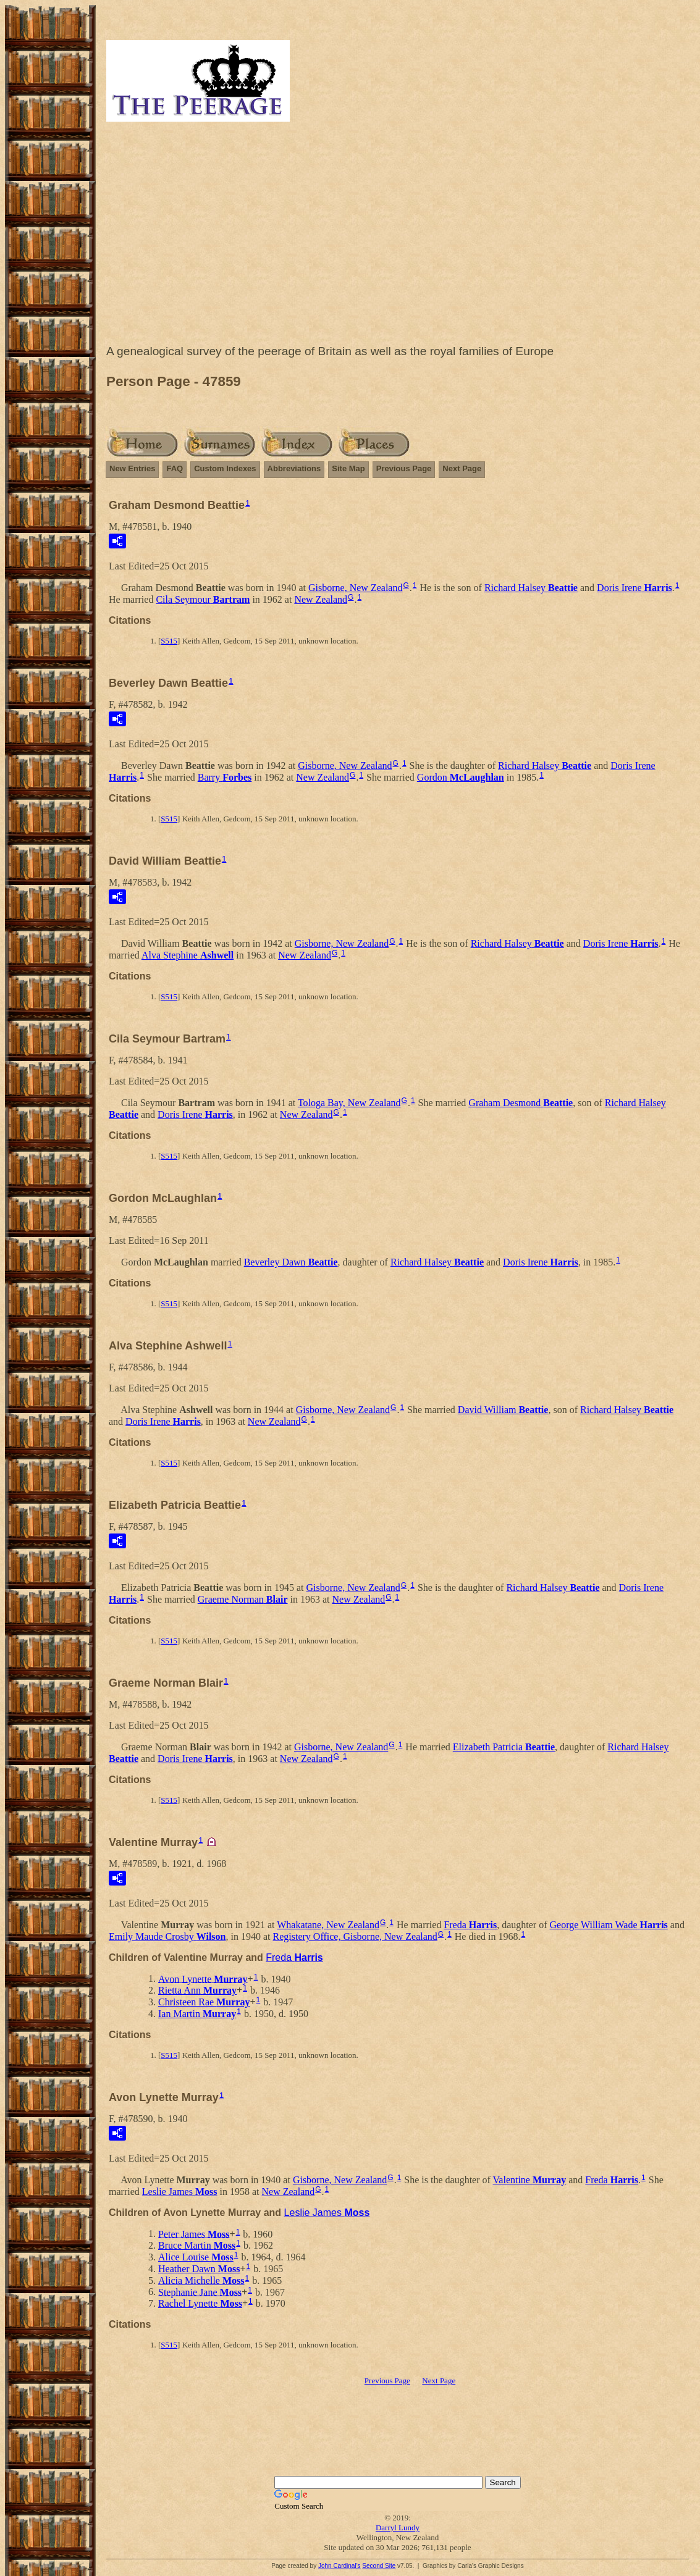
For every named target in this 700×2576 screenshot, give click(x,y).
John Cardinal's (339, 2565)
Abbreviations (294, 468)
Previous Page (404, 468)
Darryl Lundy (398, 2527)
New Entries (132, 468)
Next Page (461, 468)
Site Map (348, 468)
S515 (169, 640)
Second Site (378, 2565)
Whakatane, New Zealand (328, 1924)
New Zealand (320, 599)
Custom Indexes (225, 468)
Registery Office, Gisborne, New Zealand (355, 1936)
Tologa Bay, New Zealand (349, 1102)
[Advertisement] (397, 235)
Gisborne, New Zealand (355, 587)
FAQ (174, 468)
